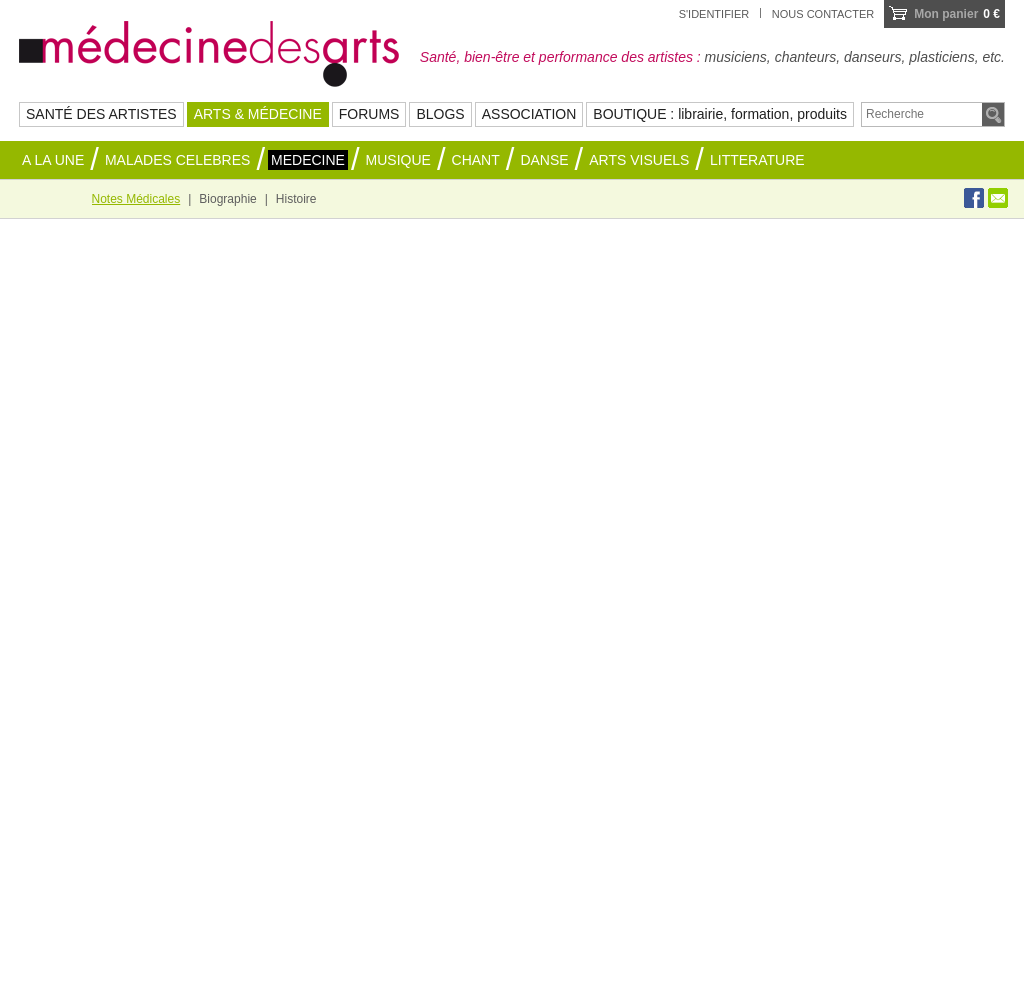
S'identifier (714, 14)
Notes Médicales (136, 199)
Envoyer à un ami (998, 198)
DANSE (544, 160)
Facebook (974, 198)
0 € (957, 14)
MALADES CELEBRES (178, 160)
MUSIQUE (398, 160)
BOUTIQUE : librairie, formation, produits (720, 114)
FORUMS (369, 114)
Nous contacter (823, 14)
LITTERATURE (757, 160)
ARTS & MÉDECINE (258, 114)
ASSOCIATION (529, 114)
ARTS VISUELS (639, 160)
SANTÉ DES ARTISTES (101, 114)
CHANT (476, 160)
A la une (53, 160)
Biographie (227, 199)
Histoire (296, 199)
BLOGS (440, 114)
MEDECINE (308, 160)
